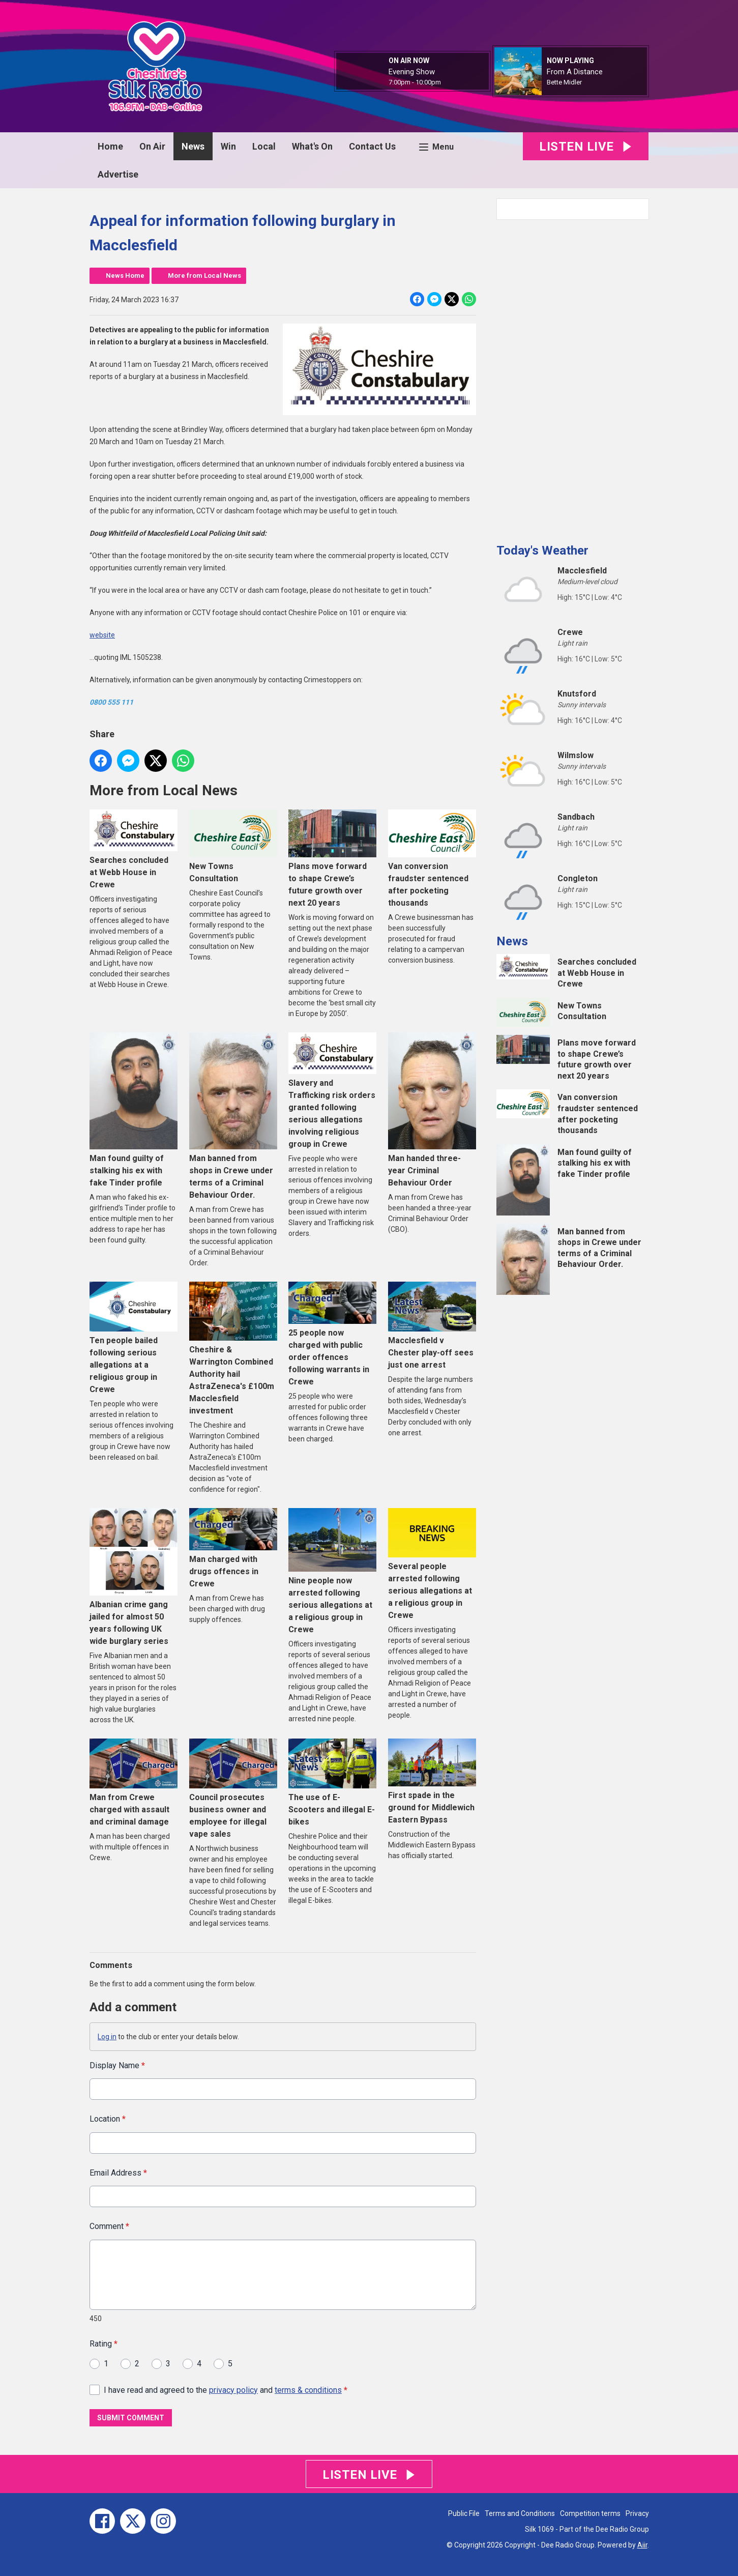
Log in (107, 2037)
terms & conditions (308, 2389)
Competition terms (590, 2513)
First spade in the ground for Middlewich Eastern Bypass (432, 1782)
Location (108, 2119)
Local (264, 146)
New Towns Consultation (233, 846)
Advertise (118, 174)
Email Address (118, 2173)
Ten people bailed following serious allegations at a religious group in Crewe (134, 1338)
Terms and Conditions (520, 2513)
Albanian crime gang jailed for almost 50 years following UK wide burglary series (134, 1577)
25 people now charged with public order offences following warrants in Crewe (332, 1334)
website (102, 635)
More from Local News (204, 275)
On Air (152, 146)
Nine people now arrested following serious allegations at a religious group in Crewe (332, 1571)
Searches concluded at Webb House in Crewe (134, 849)
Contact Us (372, 146)
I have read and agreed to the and (225, 2389)
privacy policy (233, 2389)
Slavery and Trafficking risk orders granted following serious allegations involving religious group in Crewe (332, 1090)
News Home (125, 275)
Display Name (117, 2065)
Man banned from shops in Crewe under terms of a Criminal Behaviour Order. (233, 1116)
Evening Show (412, 71)
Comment (109, 2226)
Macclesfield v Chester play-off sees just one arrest (432, 1325)
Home (110, 146)
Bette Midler (564, 82)
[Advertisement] (572, 377)
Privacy (637, 2513)
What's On (312, 146)
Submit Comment (130, 2418)
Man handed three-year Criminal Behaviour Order (432, 1110)
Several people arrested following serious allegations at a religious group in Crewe (432, 1564)
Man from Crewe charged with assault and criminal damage (134, 1782)
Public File (464, 2513)
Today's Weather (542, 550)
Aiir (642, 2545)
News (193, 146)
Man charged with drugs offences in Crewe (233, 1548)
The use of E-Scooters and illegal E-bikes (332, 1782)
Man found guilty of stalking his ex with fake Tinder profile (134, 1110)
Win (228, 146)
